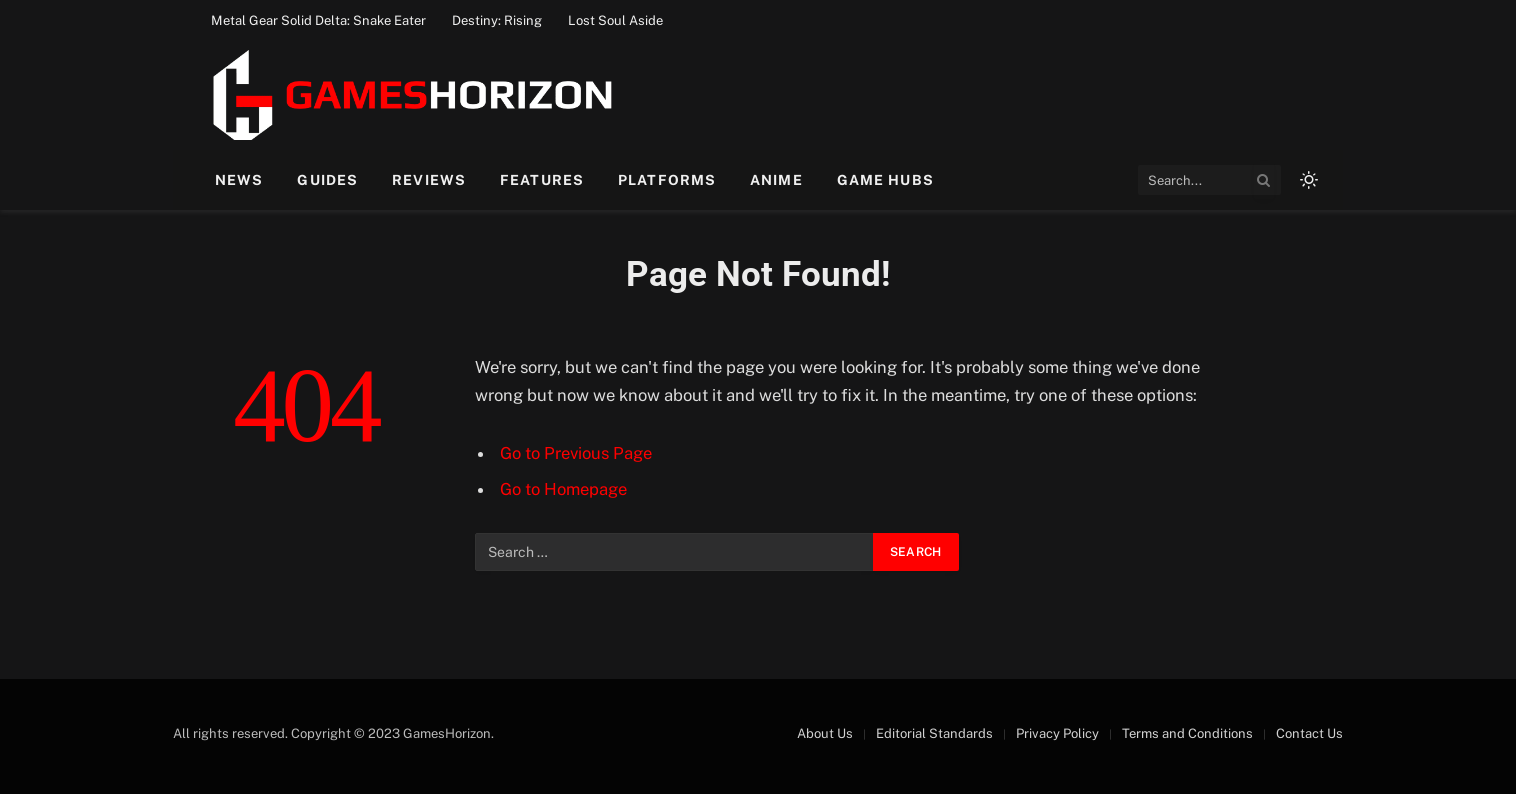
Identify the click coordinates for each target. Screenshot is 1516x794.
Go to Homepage (563, 489)
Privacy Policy (1057, 733)
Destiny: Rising (497, 20)
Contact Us (1309, 733)
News (239, 180)
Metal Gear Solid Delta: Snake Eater (318, 20)
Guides (327, 180)
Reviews (429, 180)
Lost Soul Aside (615, 20)
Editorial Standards (934, 733)
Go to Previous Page (576, 453)
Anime (776, 180)
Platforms (667, 180)
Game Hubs (885, 180)
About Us (825, 733)
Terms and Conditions (1187, 733)
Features (542, 180)
